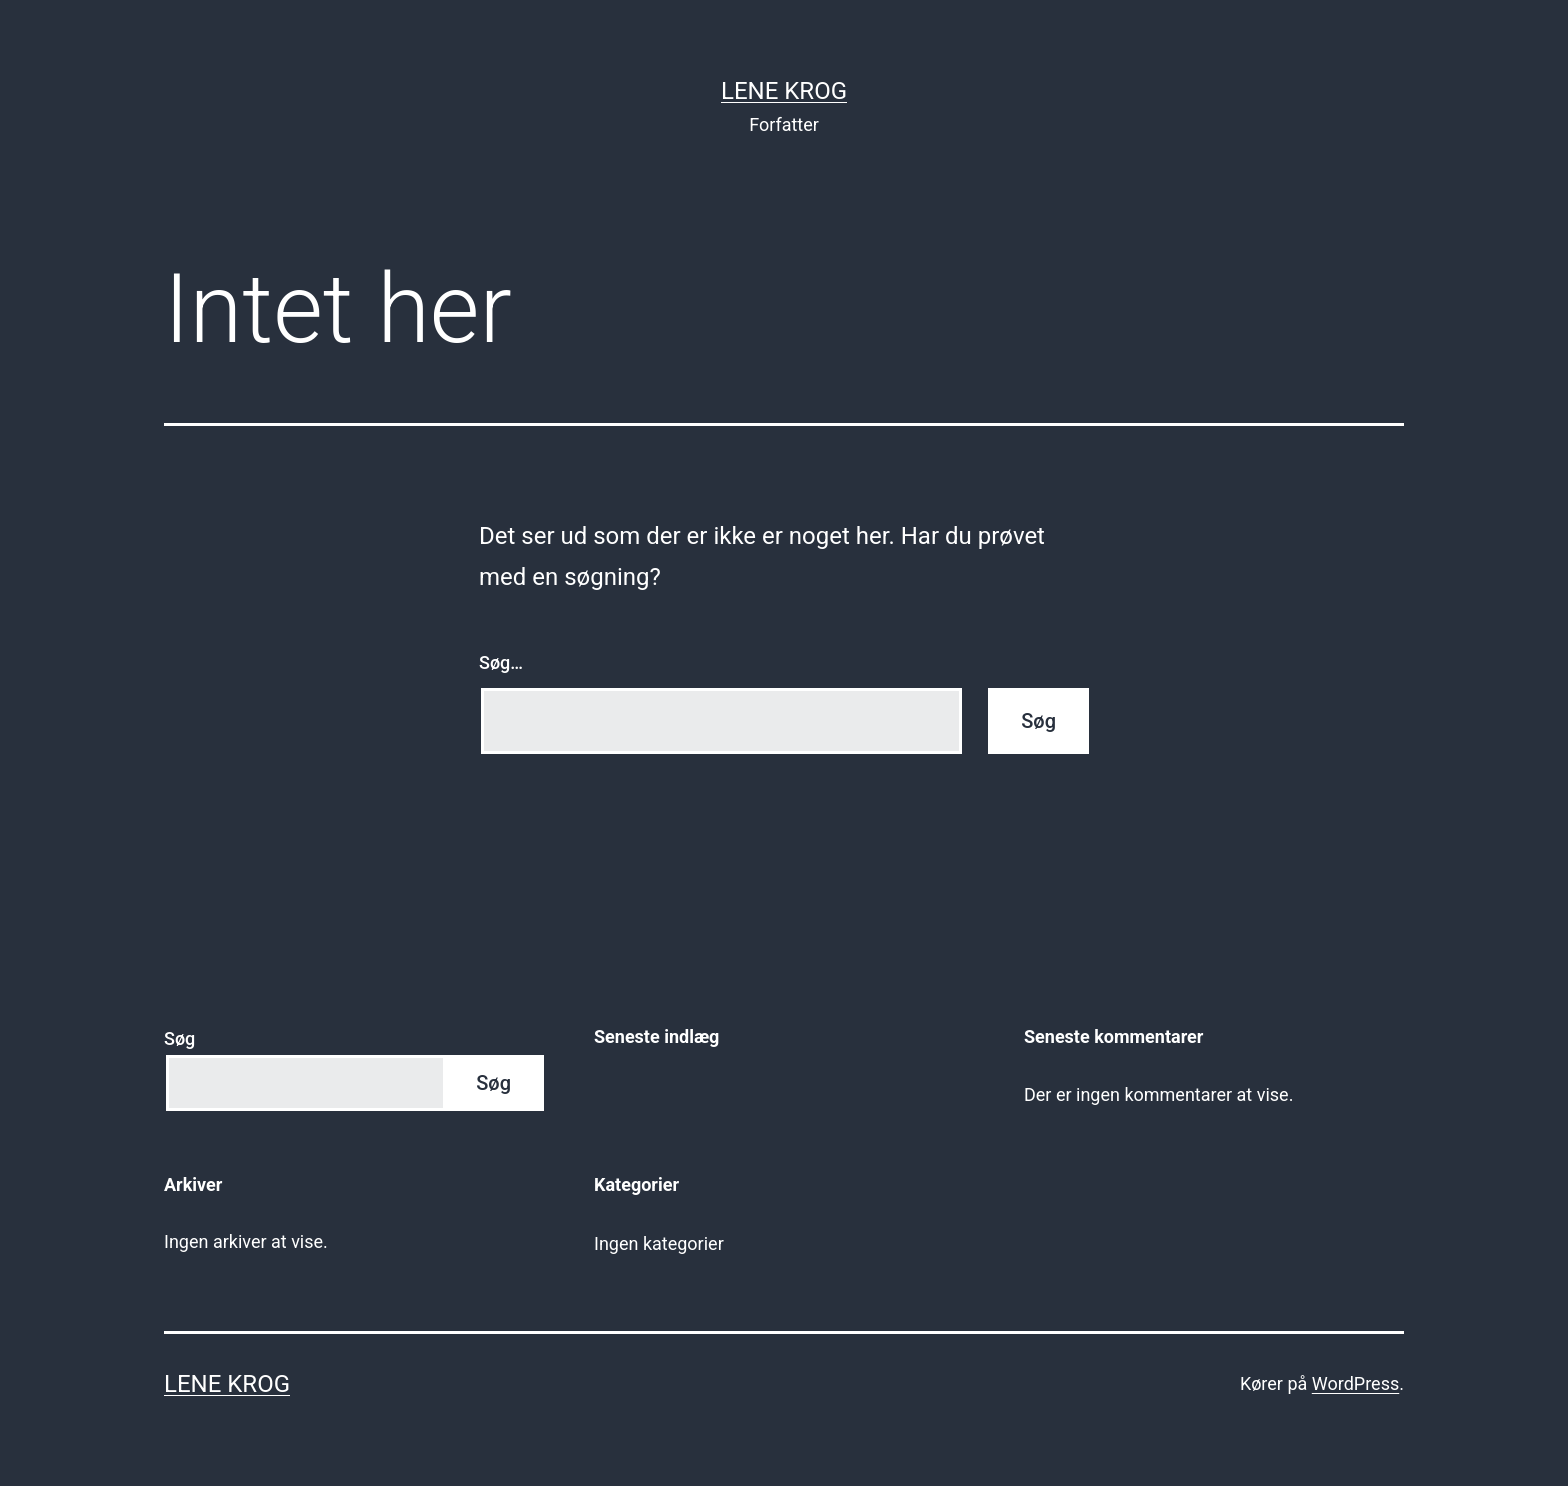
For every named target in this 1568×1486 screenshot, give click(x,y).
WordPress (1355, 1383)
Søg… (501, 662)
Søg (179, 1038)
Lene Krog (784, 91)
